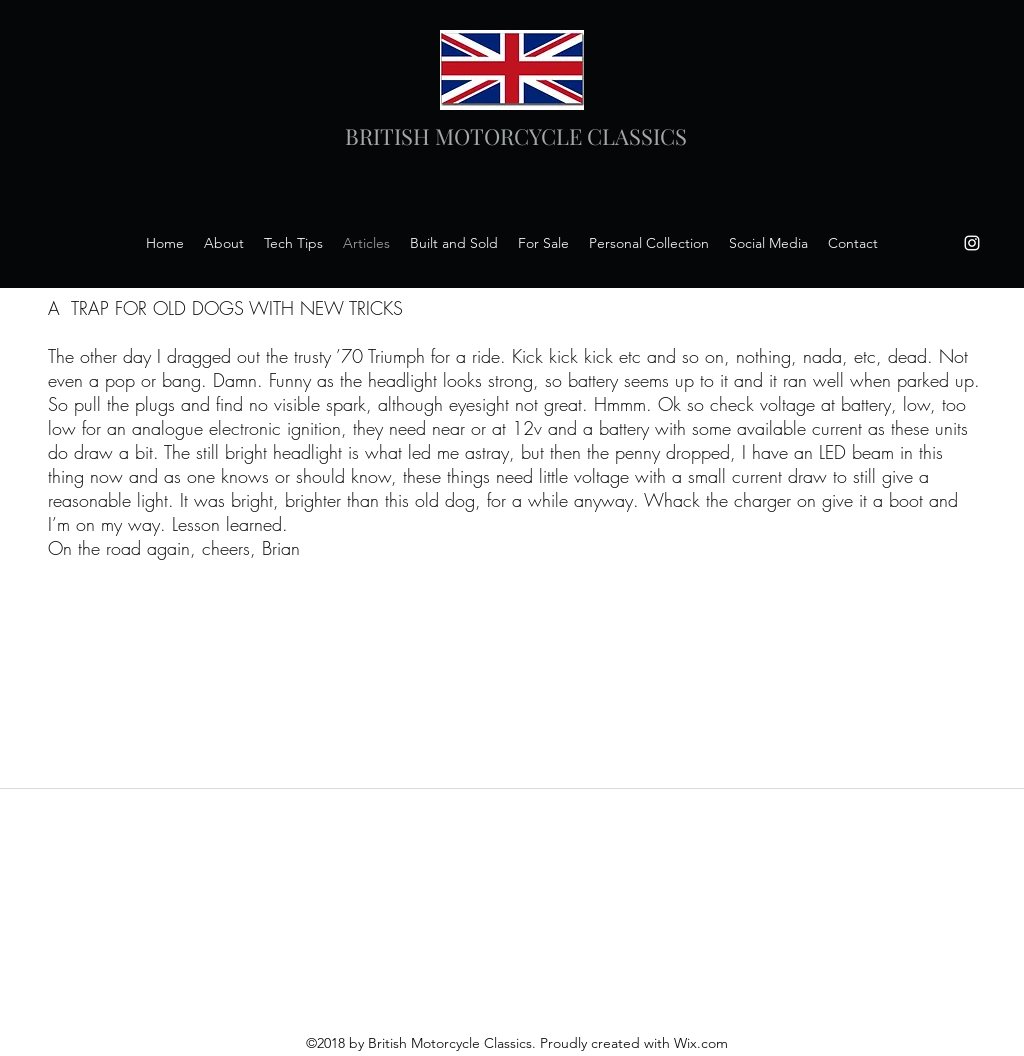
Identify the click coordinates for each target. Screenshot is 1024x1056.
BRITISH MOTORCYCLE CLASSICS (516, 136)
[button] (768, 243)
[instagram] (972, 243)
